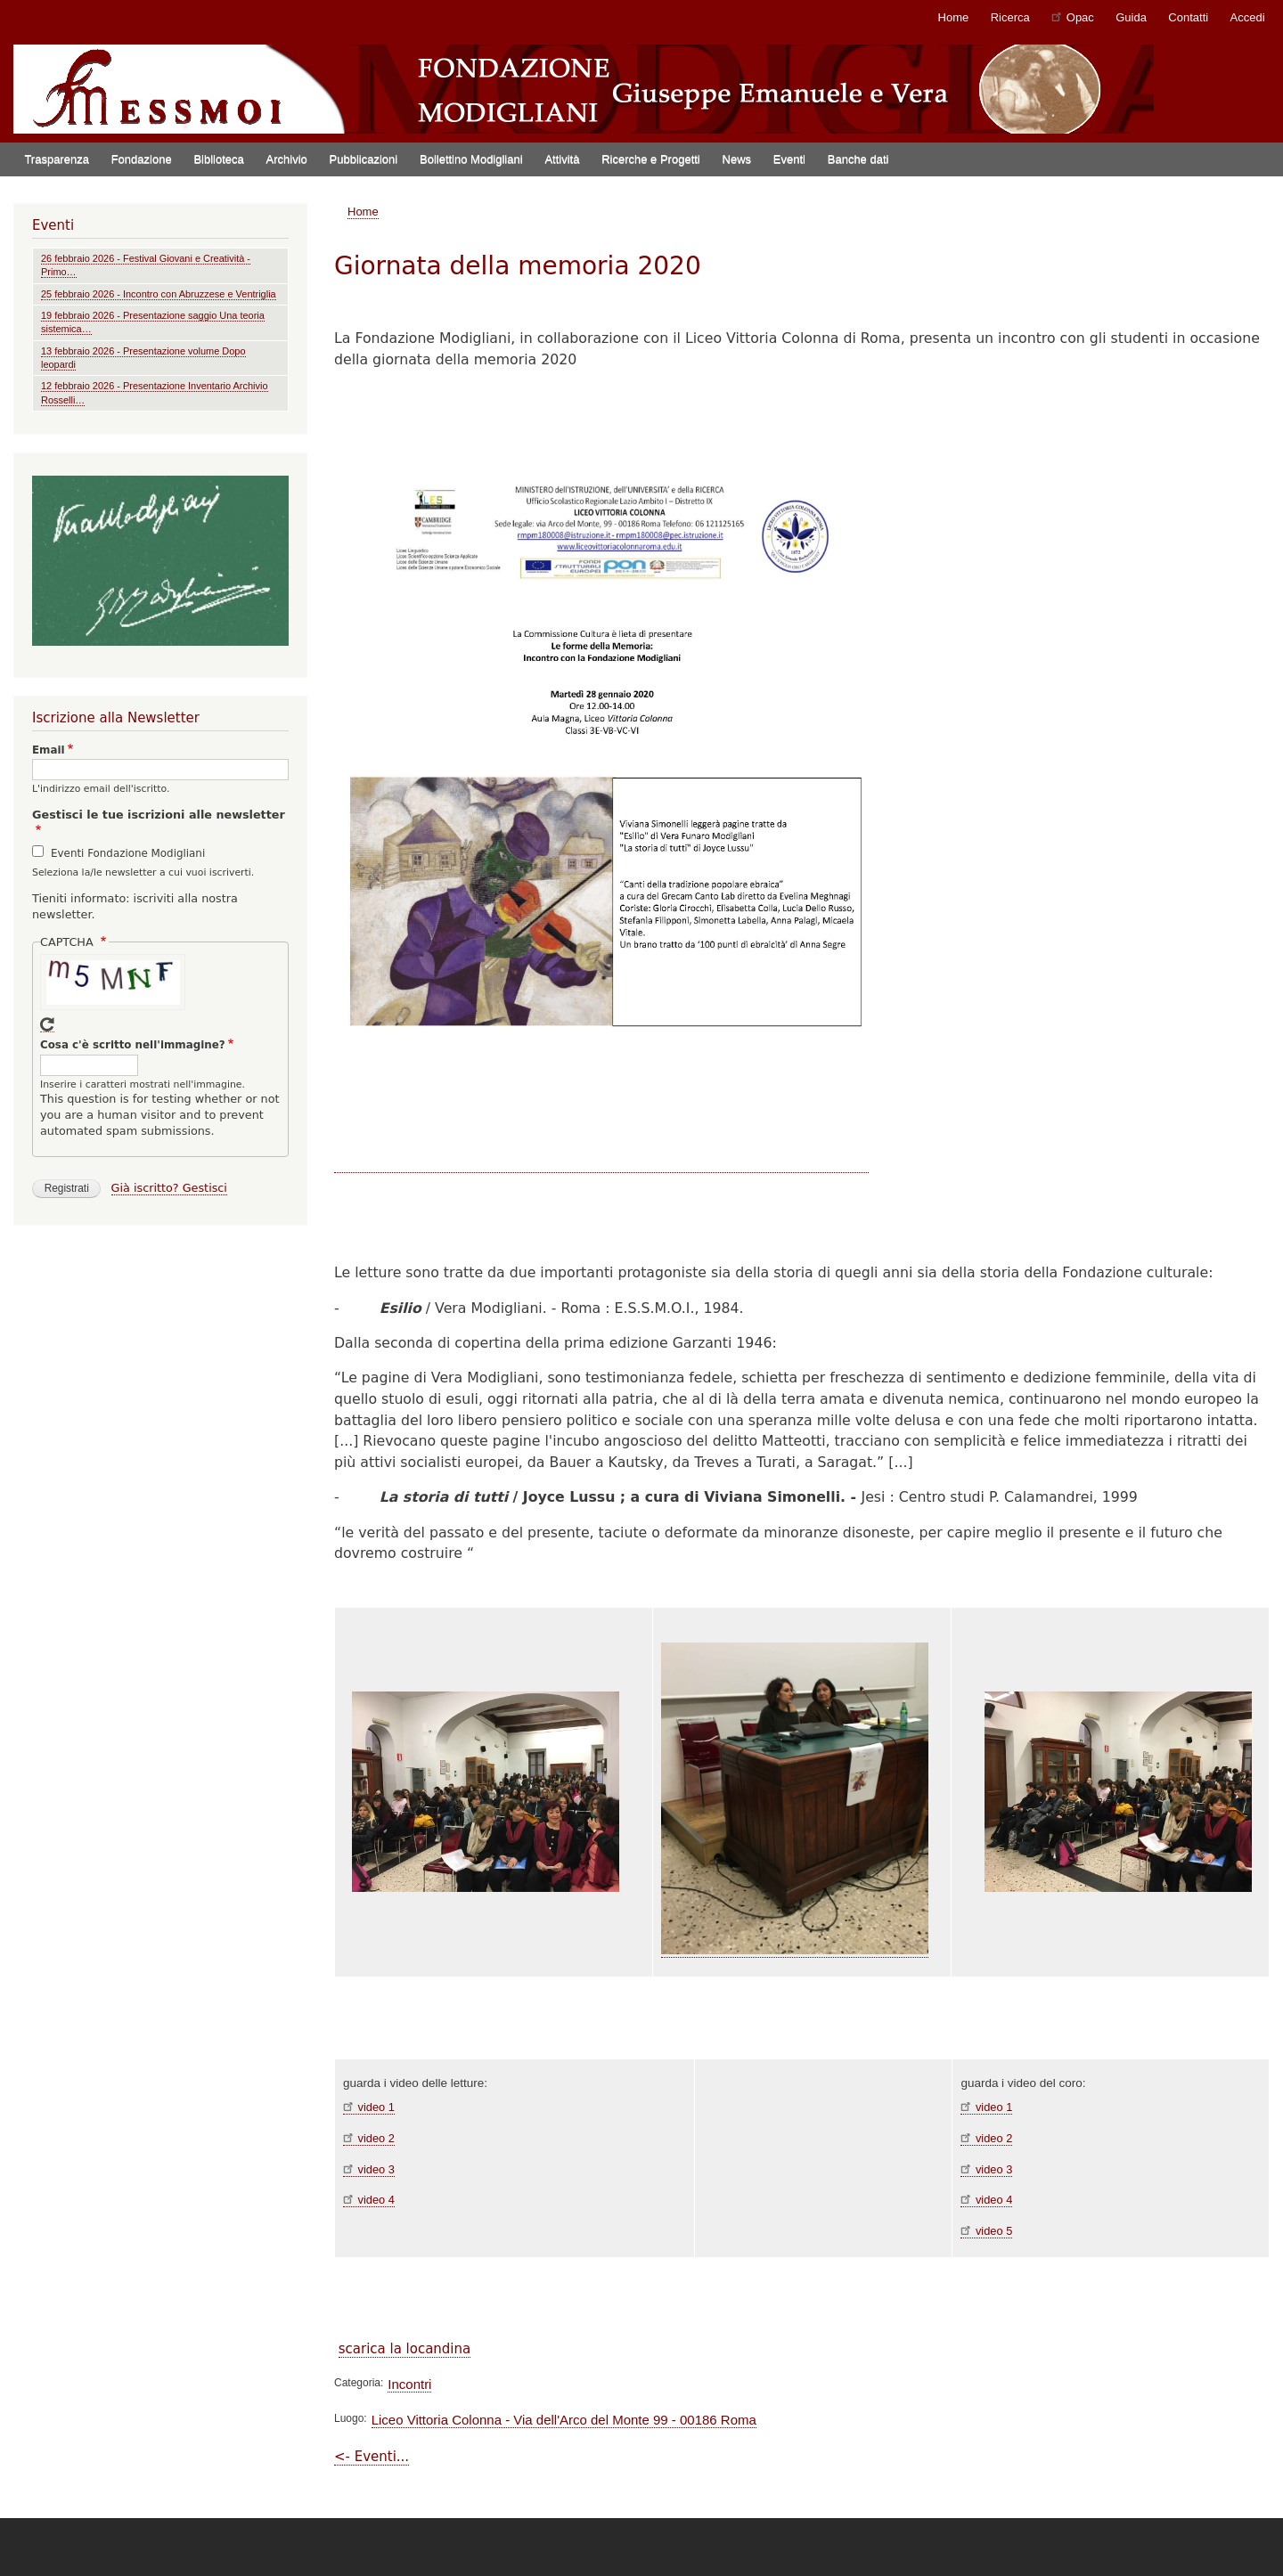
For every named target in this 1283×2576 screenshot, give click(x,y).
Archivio (286, 159)
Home (953, 17)
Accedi (1247, 17)
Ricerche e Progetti (650, 159)
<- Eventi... (371, 2457)
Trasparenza (56, 159)
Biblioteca (218, 159)
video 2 (369, 2138)
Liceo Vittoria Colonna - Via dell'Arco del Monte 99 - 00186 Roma (564, 2419)
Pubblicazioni (364, 159)
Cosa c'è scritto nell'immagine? (132, 1045)
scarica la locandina (404, 2349)
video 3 (369, 2169)
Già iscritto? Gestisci (169, 1187)
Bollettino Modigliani (471, 159)
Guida (1131, 17)
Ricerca (1010, 17)
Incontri (409, 2384)
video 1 (369, 2107)
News (737, 159)
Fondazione (141, 159)
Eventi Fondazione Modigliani (128, 853)
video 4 (369, 2199)
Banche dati (858, 159)
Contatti (1188, 17)
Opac (1072, 16)
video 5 (986, 2231)
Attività (561, 159)
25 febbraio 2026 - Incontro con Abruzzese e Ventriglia (158, 294)
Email (48, 750)
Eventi (789, 159)
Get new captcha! (47, 1024)
